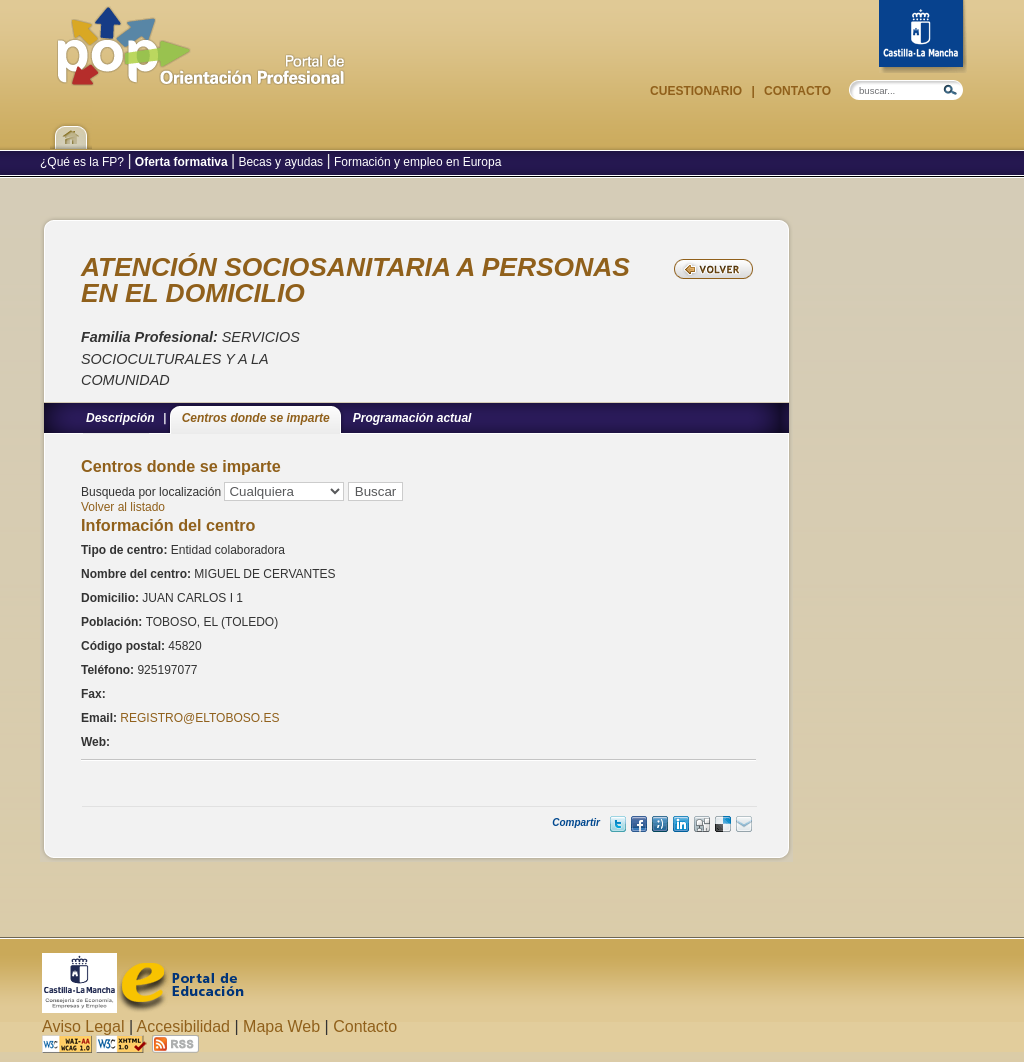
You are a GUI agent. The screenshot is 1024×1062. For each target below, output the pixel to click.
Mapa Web (281, 1026)
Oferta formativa (181, 162)
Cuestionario (697, 91)
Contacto (796, 91)
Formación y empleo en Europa (416, 162)
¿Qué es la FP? (83, 162)
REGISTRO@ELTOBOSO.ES (199, 718)
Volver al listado (123, 507)
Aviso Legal (83, 1026)
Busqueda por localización (151, 492)
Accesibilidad (183, 1026)
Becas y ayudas (280, 162)
